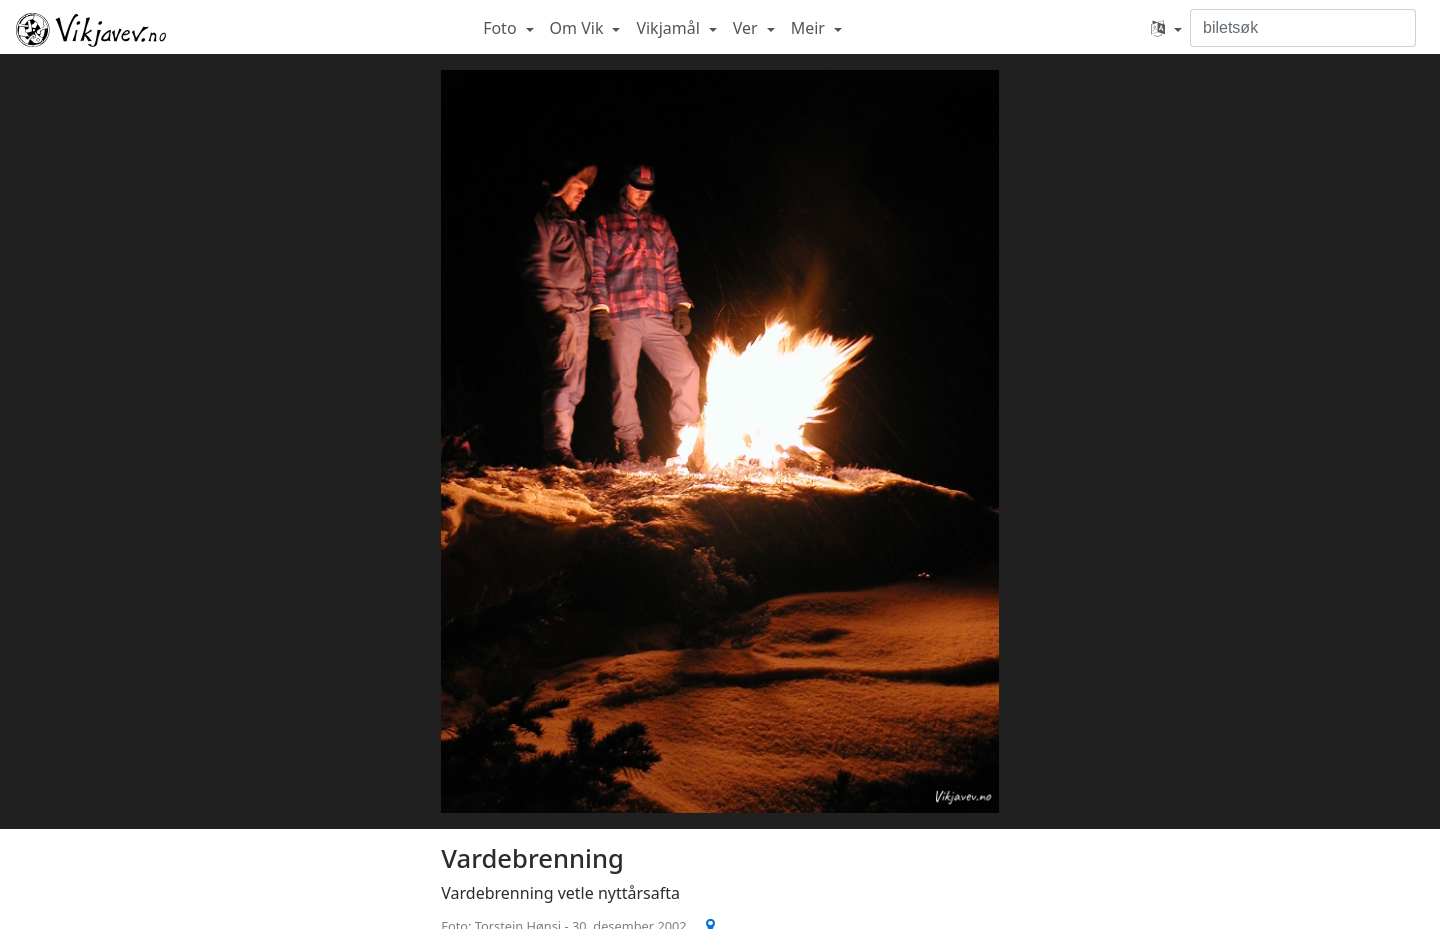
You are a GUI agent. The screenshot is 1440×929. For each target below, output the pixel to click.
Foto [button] (502, 28)
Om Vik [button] (579, 28)
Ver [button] (747, 28)
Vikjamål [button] (670, 28)
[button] (1166, 28)
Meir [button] (810, 28)
